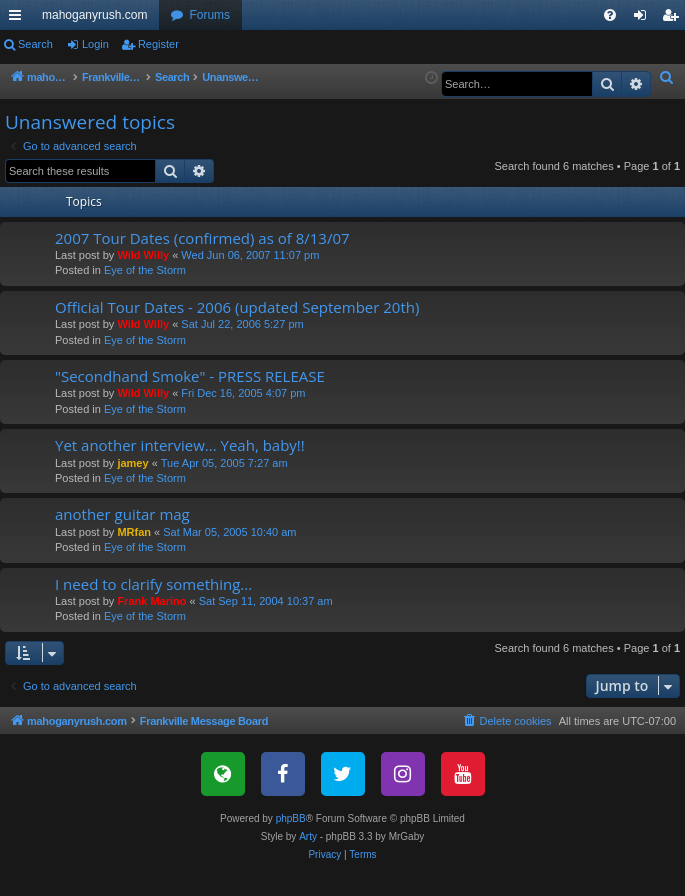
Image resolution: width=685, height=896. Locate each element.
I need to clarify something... (153, 606)
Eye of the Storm (145, 292)
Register (158, 44)
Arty (308, 858)
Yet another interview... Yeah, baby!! (180, 467)
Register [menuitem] (674, 19)
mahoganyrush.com (94, 15)
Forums (209, 15)
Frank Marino (151, 623)
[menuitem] (610, 15)
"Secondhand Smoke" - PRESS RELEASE (190, 398)
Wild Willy (143, 277)
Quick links (19, 19)
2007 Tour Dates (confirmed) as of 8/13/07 (202, 260)
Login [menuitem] (644, 19)
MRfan (134, 554)
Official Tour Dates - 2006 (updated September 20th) (237, 329)
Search (35, 44)
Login (95, 44)
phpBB (291, 840)
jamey (132, 485)
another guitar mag (122, 536)
